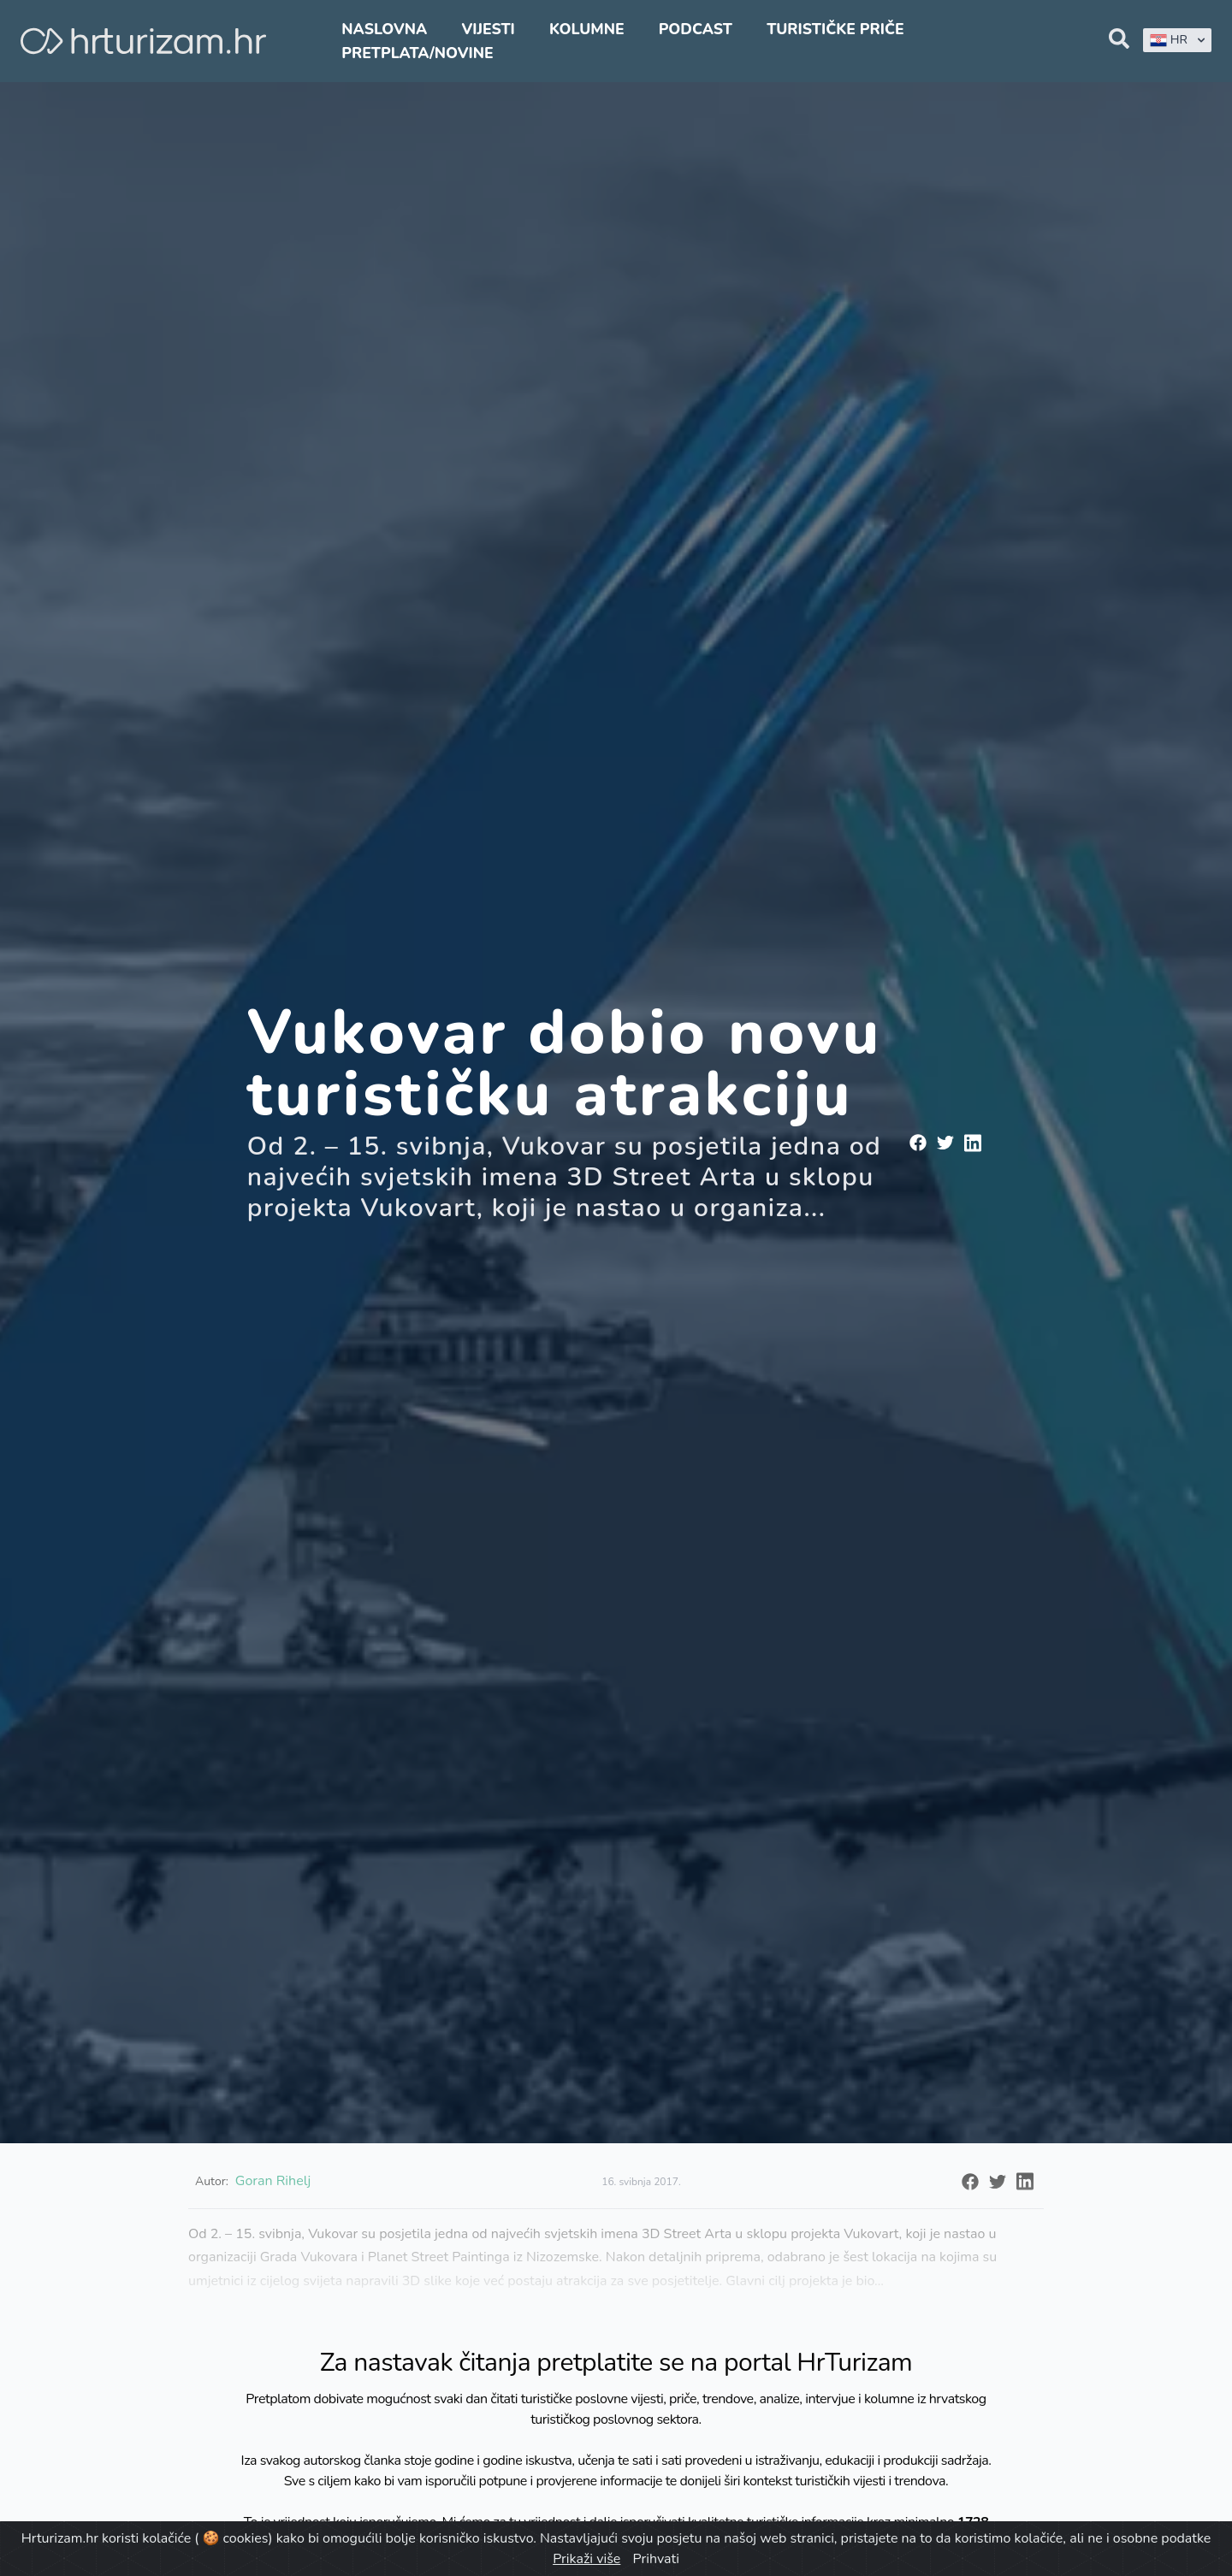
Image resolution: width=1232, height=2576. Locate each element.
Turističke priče (835, 29)
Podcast (695, 29)
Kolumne (587, 29)
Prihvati (655, 2558)
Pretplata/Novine (417, 53)
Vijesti (487, 29)
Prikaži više (586, 2558)
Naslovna (384, 29)
